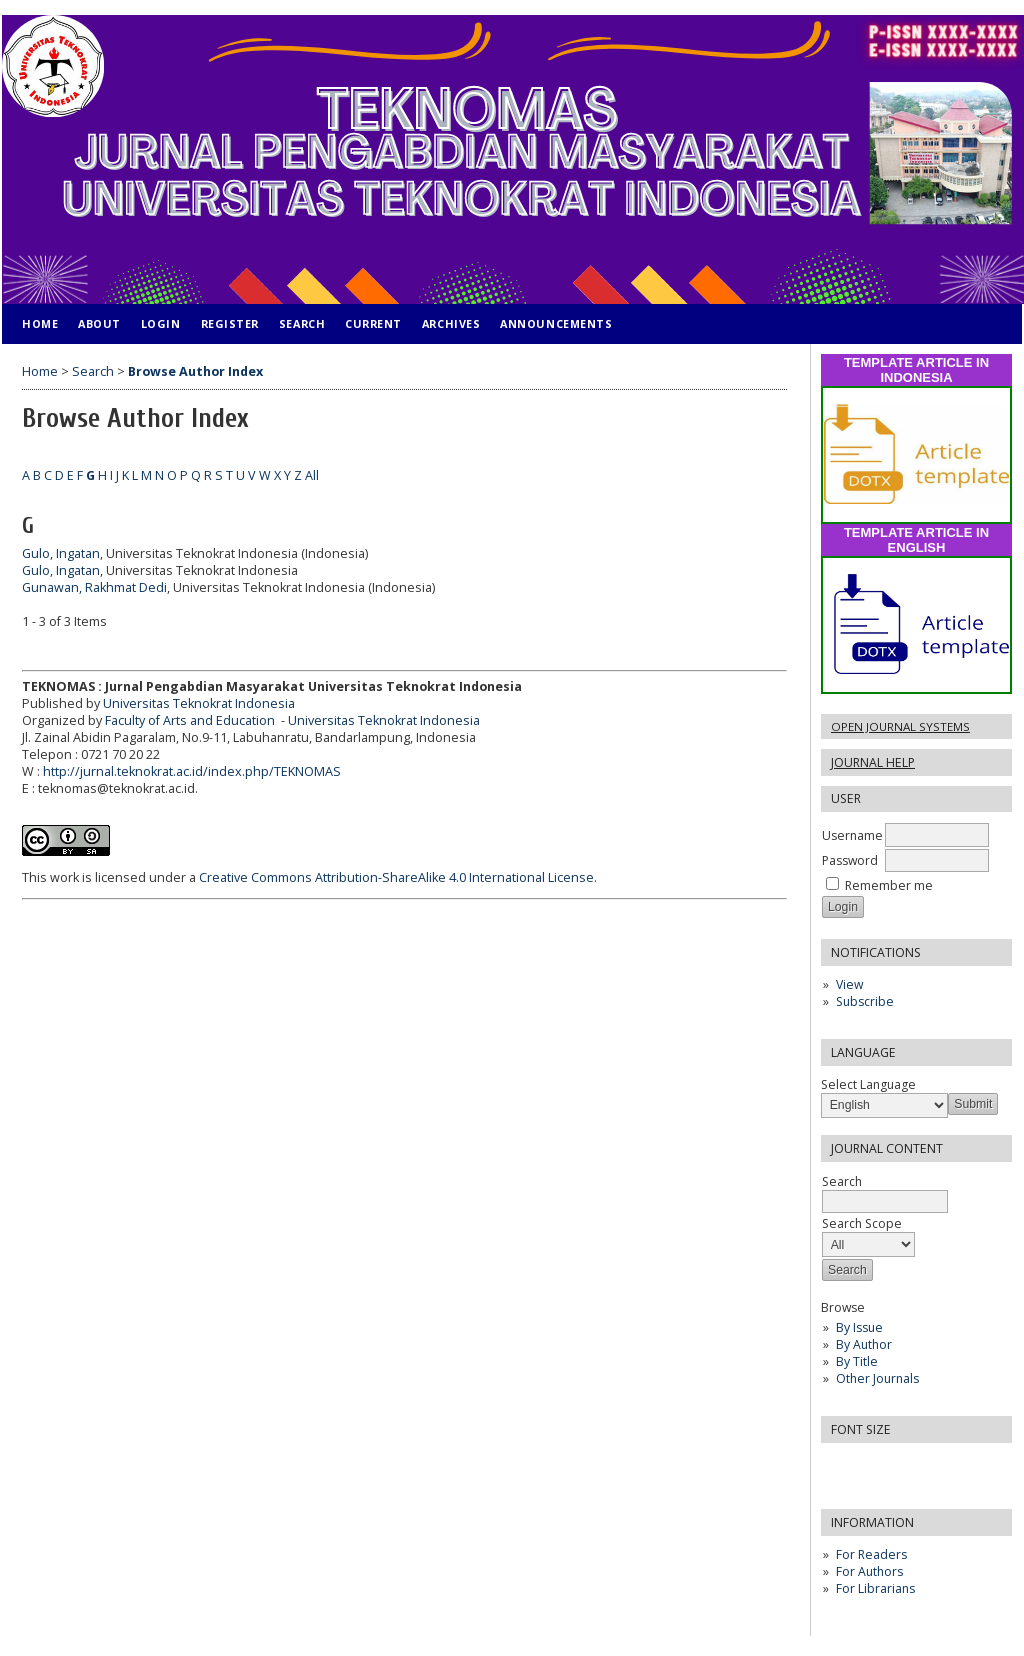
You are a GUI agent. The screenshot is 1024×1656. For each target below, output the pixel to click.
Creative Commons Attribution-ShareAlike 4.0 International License (396, 877)
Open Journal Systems (900, 726)
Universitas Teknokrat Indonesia (199, 703)
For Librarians (875, 1588)
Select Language (868, 1084)
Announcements (556, 323)
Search (302, 323)
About (99, 323)
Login (161, 323)
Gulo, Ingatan (61, 553)
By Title (857, 1361)
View (849, 984)
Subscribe (865, 1001)
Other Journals (877, 1378)
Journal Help (873, 762)
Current (373, 323)
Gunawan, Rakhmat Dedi (94, 587)
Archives (451, 323)
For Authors (869, 1571)
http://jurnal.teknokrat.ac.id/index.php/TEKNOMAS (192, 771)
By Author (864, 1344)
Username (852, 835)
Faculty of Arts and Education (191, 720)
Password (850, 860)
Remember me (889, 885)
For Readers (871, 1554)
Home (40, 323)
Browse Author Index (195, 371)
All (312, 475)
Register (230, 323)
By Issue (859, 1327)
